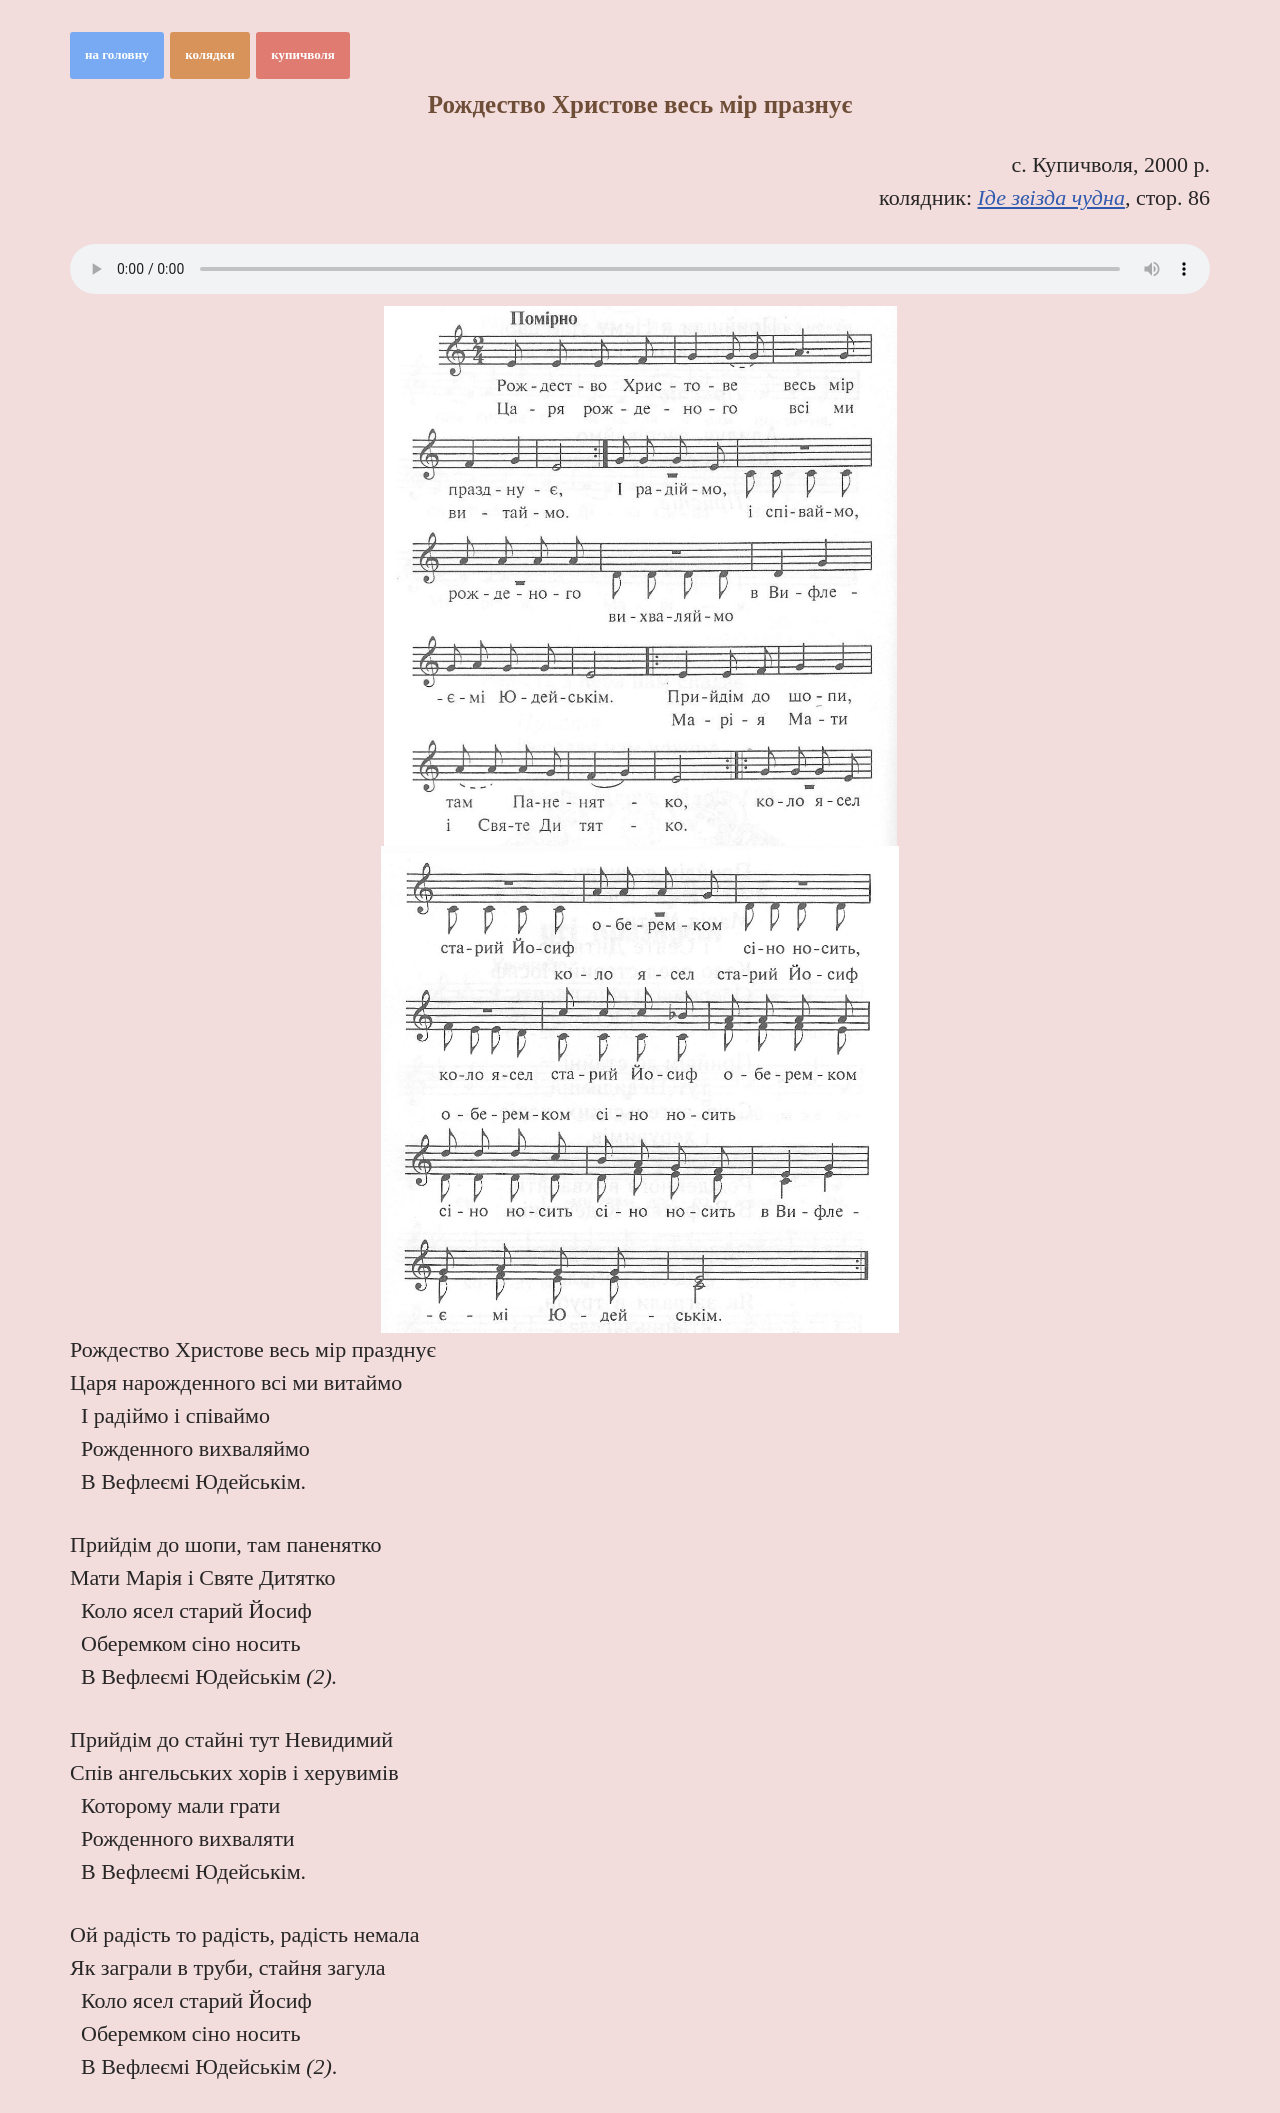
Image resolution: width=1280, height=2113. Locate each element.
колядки (210, 54)
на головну (117, 54)
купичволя (303, 54)
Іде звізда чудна (1051, 197)
